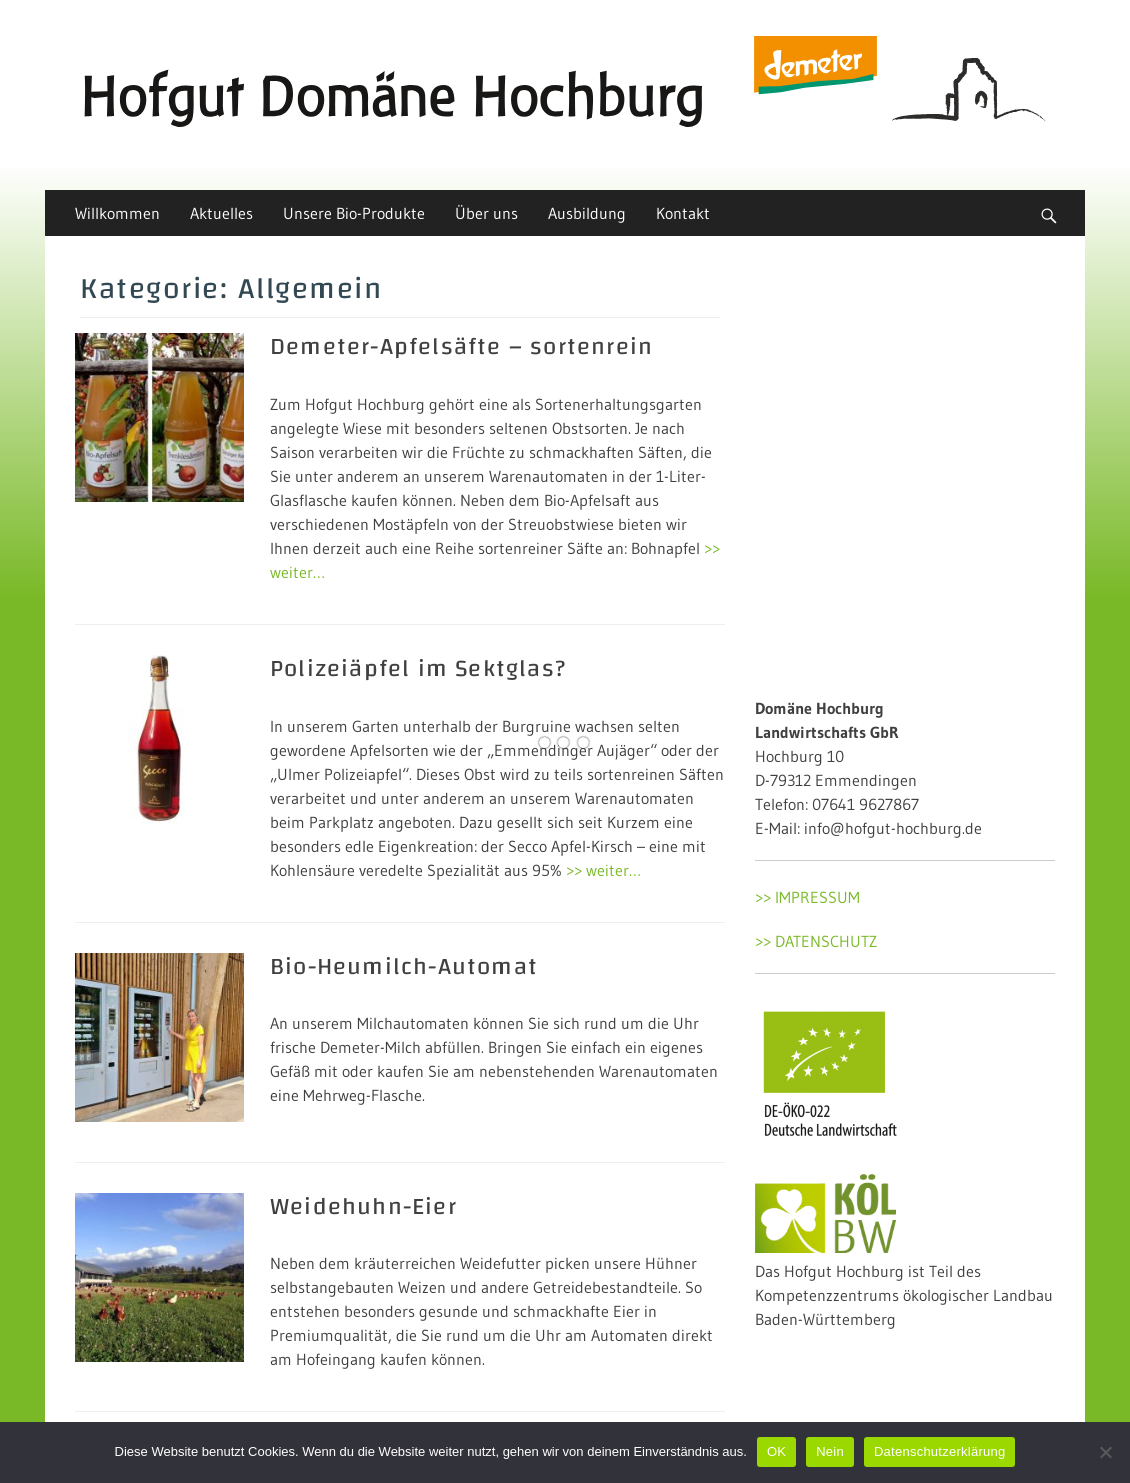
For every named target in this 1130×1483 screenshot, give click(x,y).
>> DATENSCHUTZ (816, 941)
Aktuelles (221, 213)
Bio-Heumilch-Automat (404, 967)
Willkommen (117, 213)
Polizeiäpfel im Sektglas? (418, 669)
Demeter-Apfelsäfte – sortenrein (461, 347)
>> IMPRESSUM (807, 897)
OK (776, 1451)
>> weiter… (603, 870)
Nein (830, 1451)
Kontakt (683, 213)
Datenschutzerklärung (939, 1451)
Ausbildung (587, 213)
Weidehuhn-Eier (363, 1207)
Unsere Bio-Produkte (354, 213)
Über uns (486, 213)
